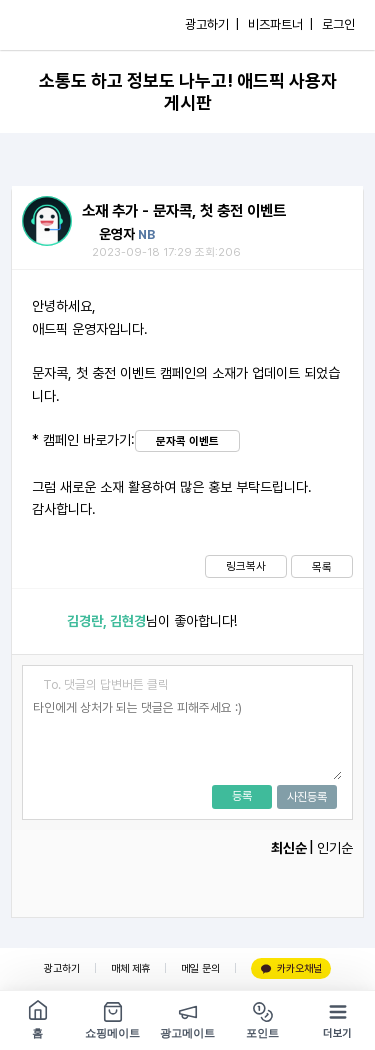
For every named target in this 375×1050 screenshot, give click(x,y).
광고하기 (62, 968)
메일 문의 (200, 968)
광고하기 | (212, 24)
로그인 (338, 24)
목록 (322, 567)
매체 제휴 (130, 968)
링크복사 (246, 566)
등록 (242, 796)
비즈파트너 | (280, 24)
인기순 (335, 848)
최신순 (289, 848)
